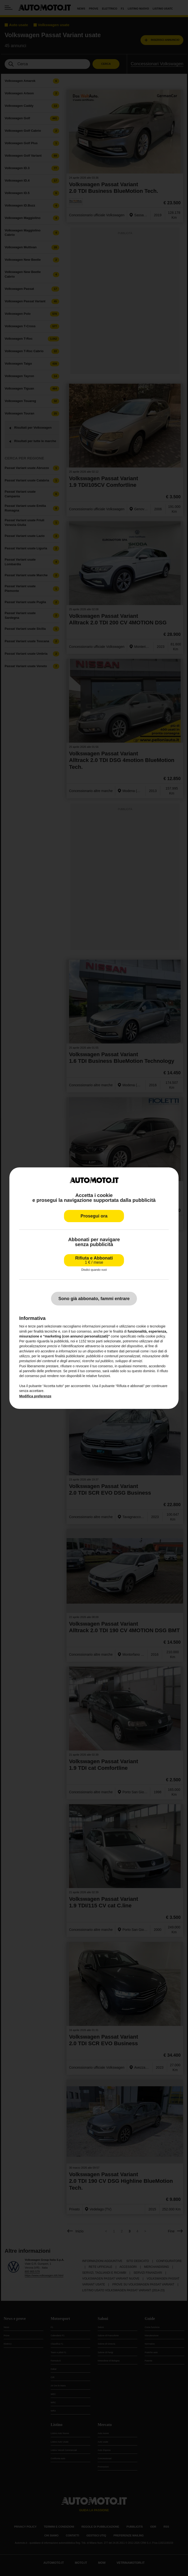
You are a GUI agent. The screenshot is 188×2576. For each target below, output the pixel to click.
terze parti (95, 1341)
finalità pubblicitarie (69, 1356)
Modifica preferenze (35, 1396)
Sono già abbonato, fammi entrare (93, 1298)
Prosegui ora (94, 1216)
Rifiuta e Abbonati (94, 1260)
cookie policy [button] (155, 1336)
